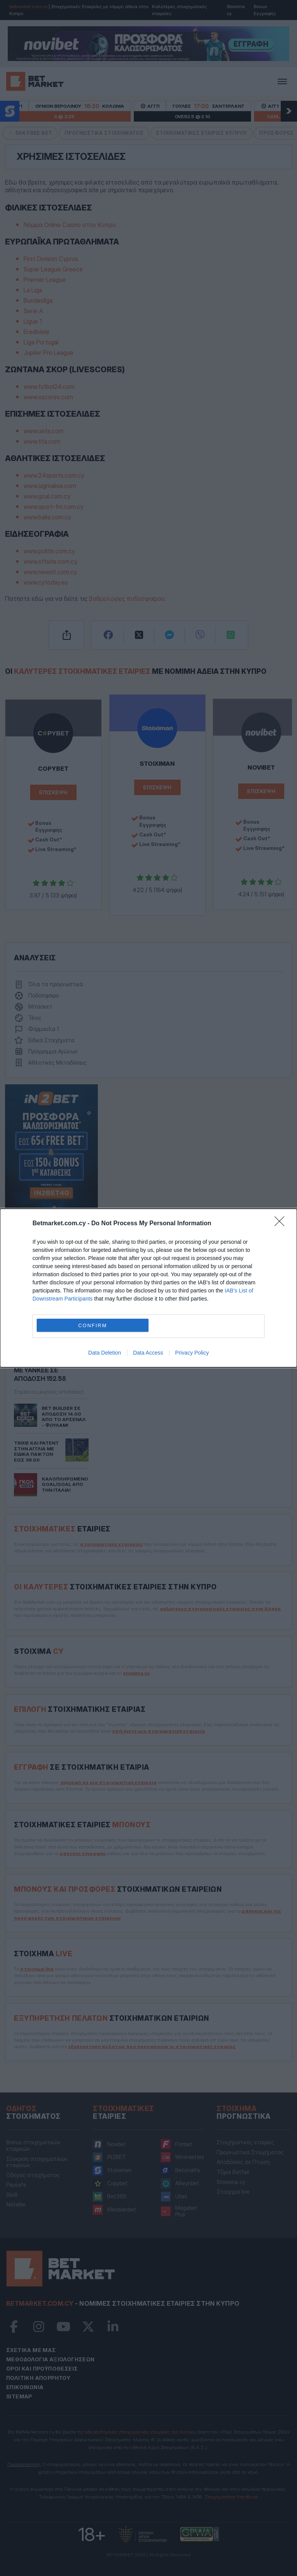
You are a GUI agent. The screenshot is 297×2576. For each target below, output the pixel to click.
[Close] (282, 1223)
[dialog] (148, 1288)
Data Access (148, 1353)
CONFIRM (92, 1325)
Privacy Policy (192, 1353)
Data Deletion (104, 1353)
